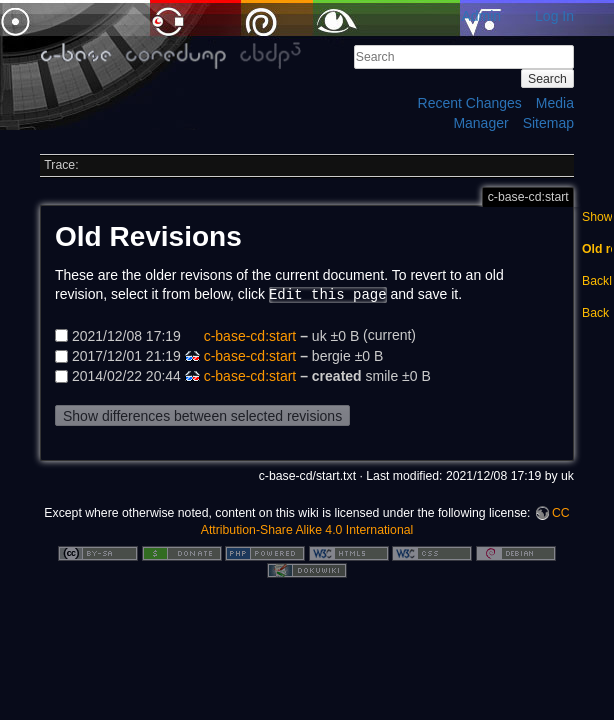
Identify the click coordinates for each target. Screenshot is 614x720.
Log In (554, 16)
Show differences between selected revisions (202, 416)
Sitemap (548, 123)
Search (547, 79)
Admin (481, 16)
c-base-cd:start (250, 335)
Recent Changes (470, 103)
